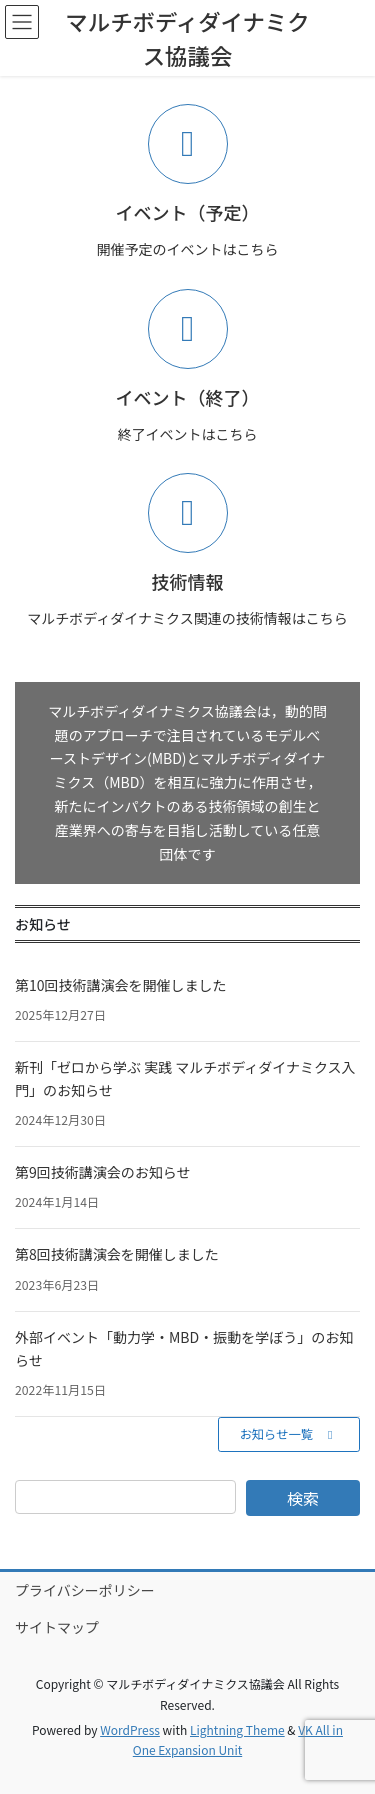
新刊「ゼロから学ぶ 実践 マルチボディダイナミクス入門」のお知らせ (185, 1078)
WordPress (130, 1729)
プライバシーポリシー (85, 1590)
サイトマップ (57, 1627)
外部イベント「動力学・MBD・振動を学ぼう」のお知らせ (184, 1348)
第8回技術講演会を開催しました (117, 1254)
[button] (289, 1434)
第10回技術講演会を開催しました (121, 985)
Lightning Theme (237, 1729)
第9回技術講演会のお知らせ (103, 1172)
